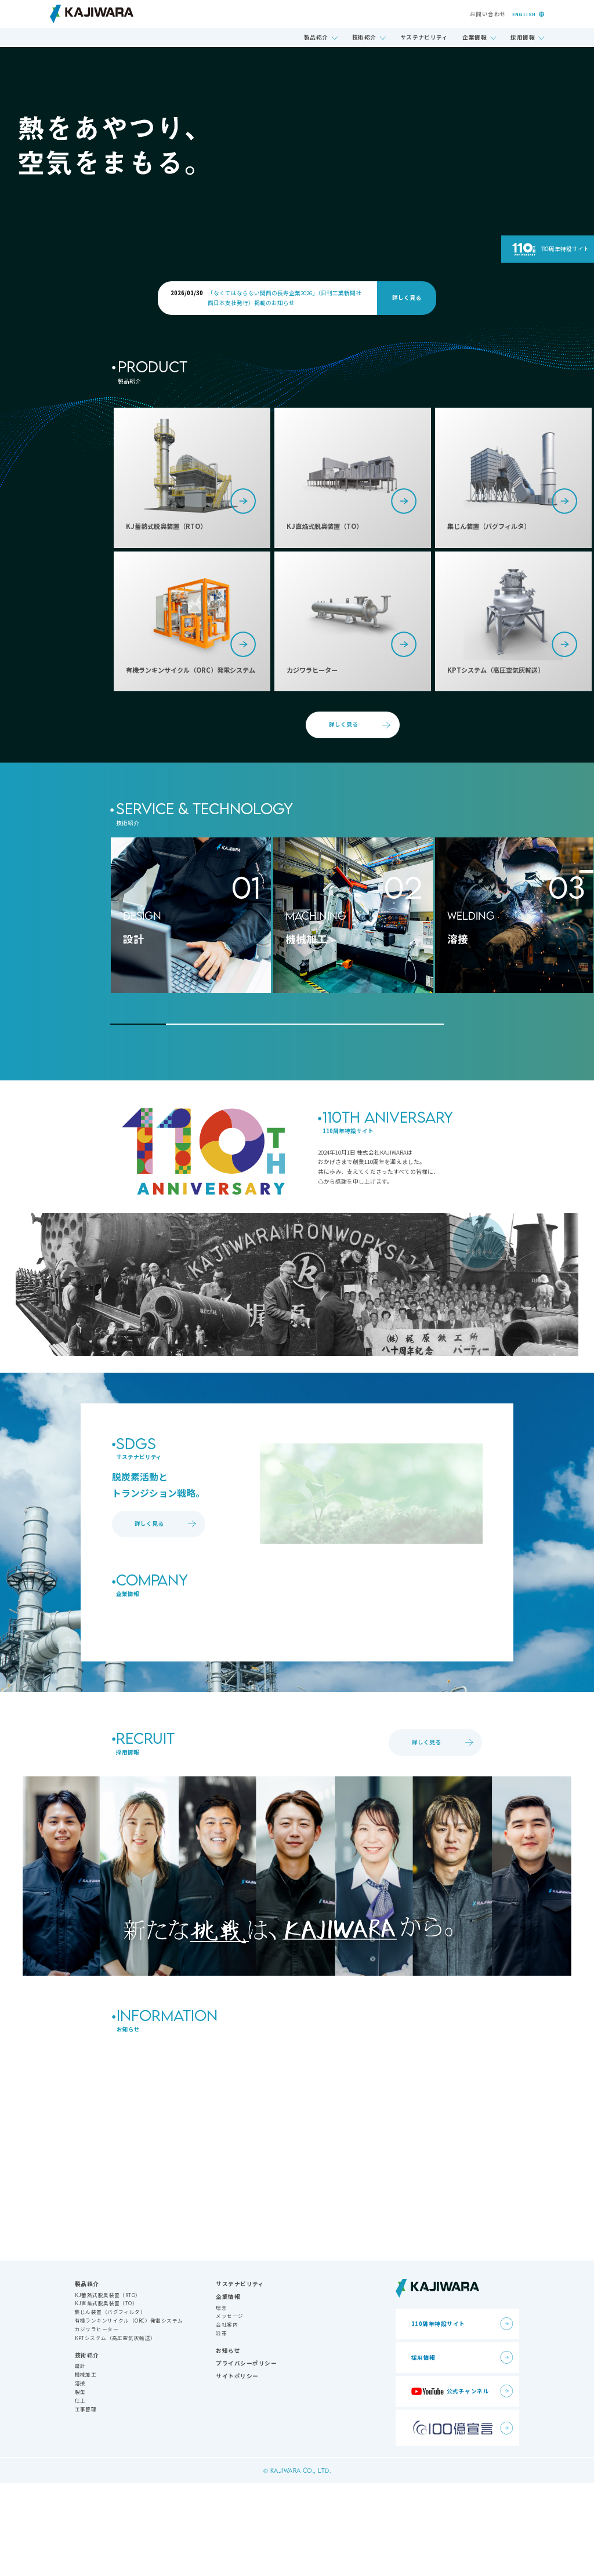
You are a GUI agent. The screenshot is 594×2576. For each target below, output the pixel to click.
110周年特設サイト (565, 248)
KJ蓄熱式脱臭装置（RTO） (108, 2386)
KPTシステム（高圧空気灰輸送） (115, 2430)
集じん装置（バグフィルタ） (110, 2404)
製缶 (80, 2483)
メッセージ (229, 2408)
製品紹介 (316, 37)
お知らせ (228, 2443)
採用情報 (522, 37)
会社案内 (227, 2417)
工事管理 (86, 2501)
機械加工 (86, 2466)
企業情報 (474, 37)
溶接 (80, 2475)
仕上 (80, 2492)
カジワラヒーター (96, 2421)
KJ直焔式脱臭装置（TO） (106, 2395)
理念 (221, 2399)
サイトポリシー (237, 2469)
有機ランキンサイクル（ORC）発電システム (129, 2413)
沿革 (221, 2425)
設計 (80, 2458)
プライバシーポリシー (246, 2456)
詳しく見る (406, 297)
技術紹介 (364, 37)
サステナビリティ (424, 37)
